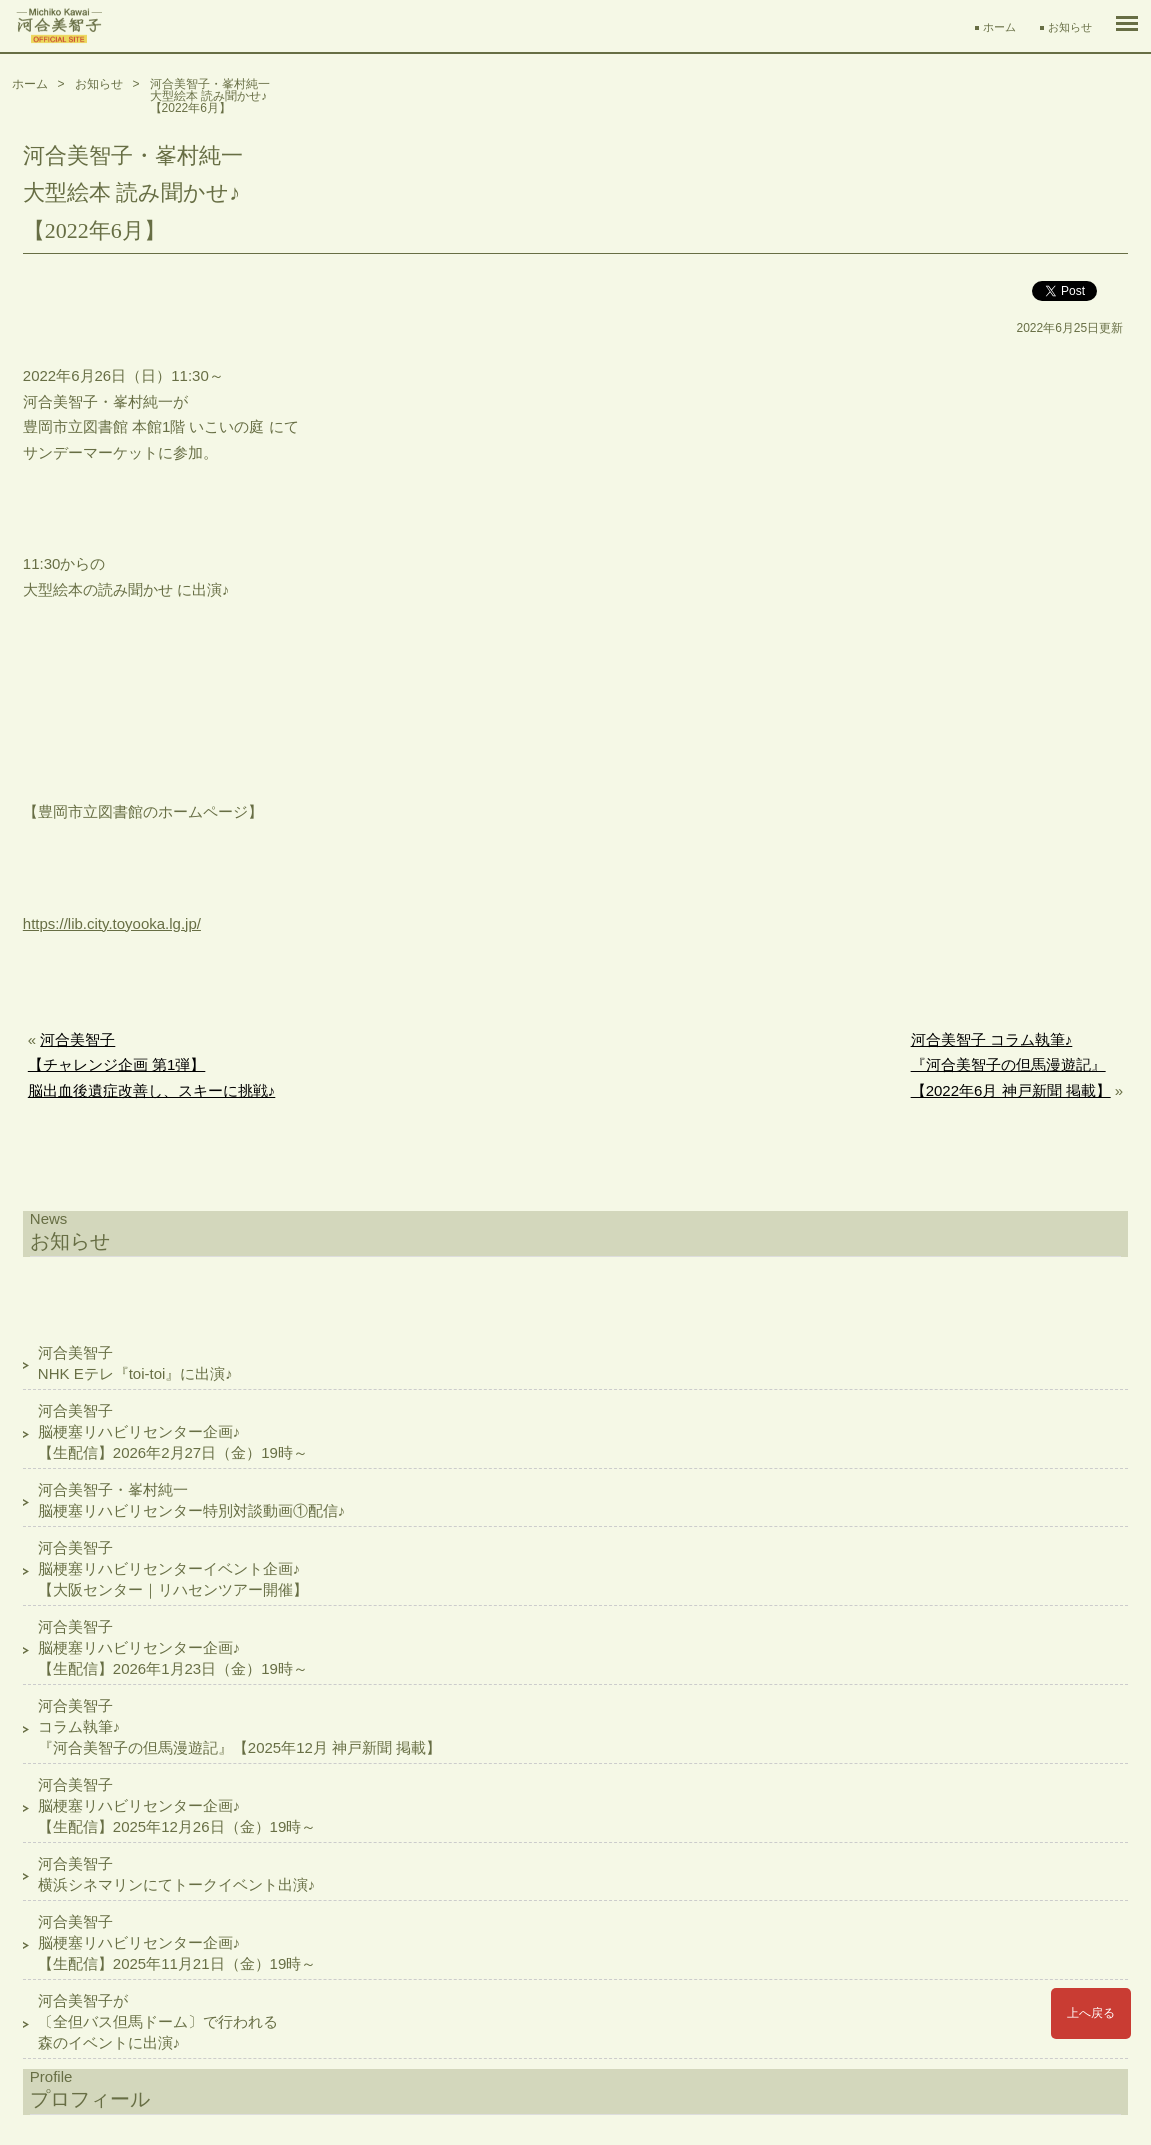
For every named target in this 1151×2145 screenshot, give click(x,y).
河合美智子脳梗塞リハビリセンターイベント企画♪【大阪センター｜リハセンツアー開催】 (173, 1568)
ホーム (999, 27)
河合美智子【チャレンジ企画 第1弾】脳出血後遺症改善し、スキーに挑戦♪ (152, 1065)
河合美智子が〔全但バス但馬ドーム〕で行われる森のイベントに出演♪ (158, 2021)
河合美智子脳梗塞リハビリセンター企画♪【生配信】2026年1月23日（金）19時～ (173, 1647)
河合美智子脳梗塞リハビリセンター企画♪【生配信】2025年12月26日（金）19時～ (177, 1805)
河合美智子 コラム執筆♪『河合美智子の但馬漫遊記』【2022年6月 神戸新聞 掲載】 (1011, 1065)
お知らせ (1070, 27)
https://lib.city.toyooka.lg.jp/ (112, 923)
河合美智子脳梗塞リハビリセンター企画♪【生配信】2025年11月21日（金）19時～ (177, 1942)
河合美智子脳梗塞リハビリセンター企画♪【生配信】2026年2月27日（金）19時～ (173, 1431)
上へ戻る (1091, 2013)
